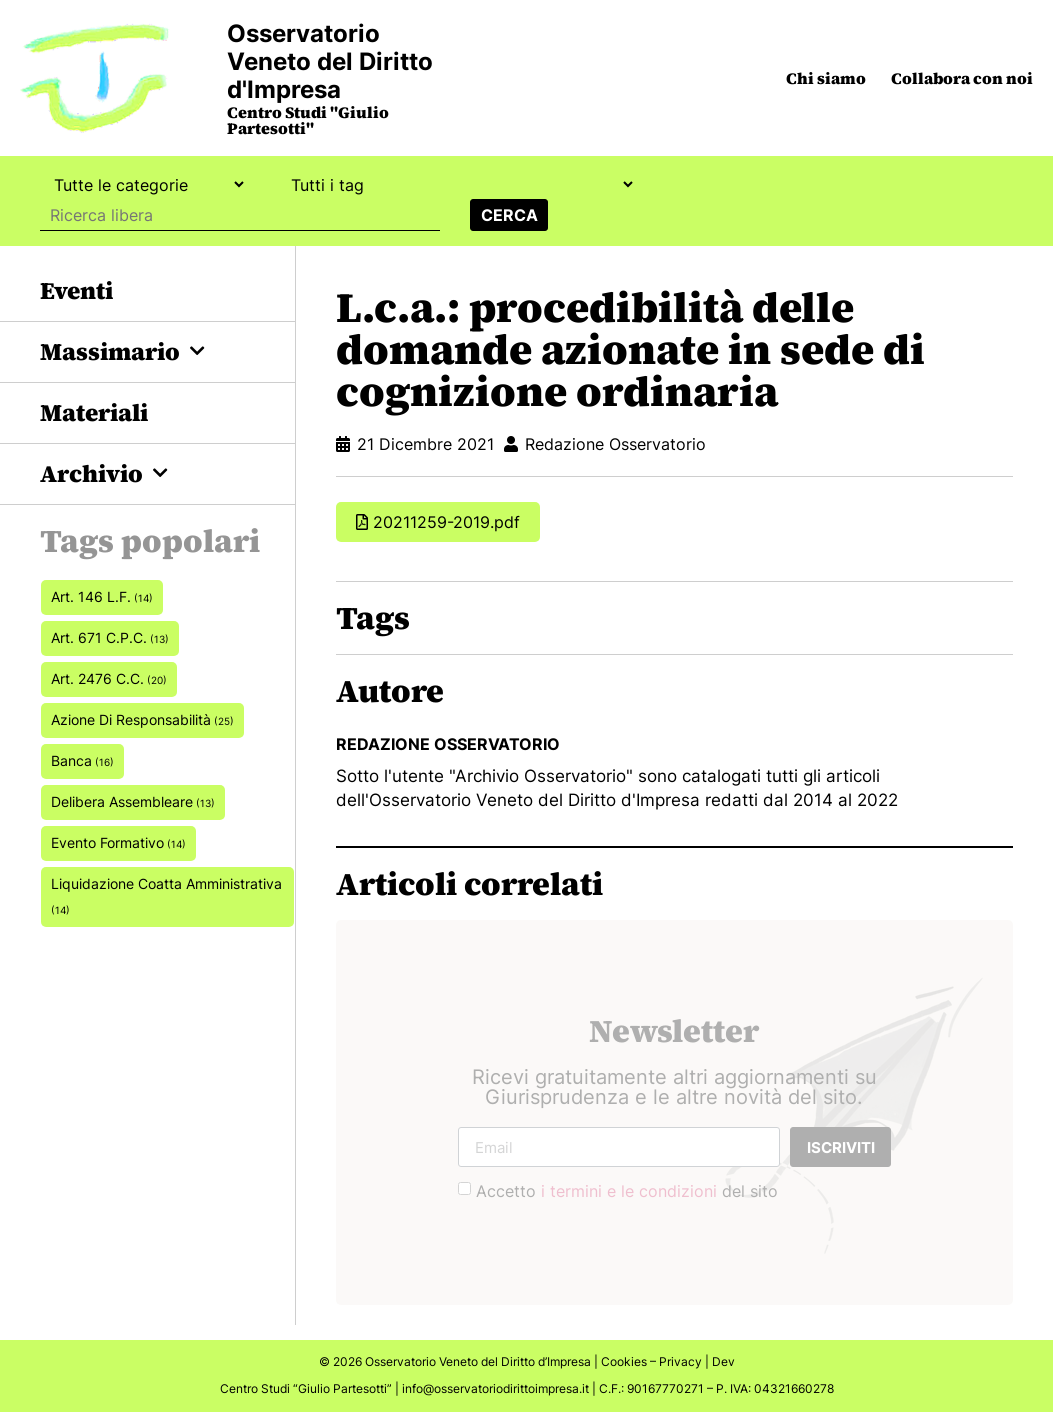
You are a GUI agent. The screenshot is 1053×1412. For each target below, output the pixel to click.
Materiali (94, 412)
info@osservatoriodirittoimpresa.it (495, 1388)
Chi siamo (826, 78)
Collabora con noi (962, 78)
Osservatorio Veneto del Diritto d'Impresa (330, 61)
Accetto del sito (627, 1191)
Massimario (122, 351)
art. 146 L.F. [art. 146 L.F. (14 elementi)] (102, 596)
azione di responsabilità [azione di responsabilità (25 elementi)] (142, 719)
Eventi (76, 290)
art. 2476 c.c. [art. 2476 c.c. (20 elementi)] (109, 678)
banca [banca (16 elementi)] (82, 760)
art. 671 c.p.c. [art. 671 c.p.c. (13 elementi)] (110, 637)
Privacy (680, 1361)
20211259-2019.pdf (446, 522)
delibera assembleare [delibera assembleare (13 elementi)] (133, 801)
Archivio (104, 473)
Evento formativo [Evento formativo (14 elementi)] (118, 842)
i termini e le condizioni (629, 1191)
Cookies (624, 1361)
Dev (723, 1361)
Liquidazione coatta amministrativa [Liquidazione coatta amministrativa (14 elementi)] (166, 895)
